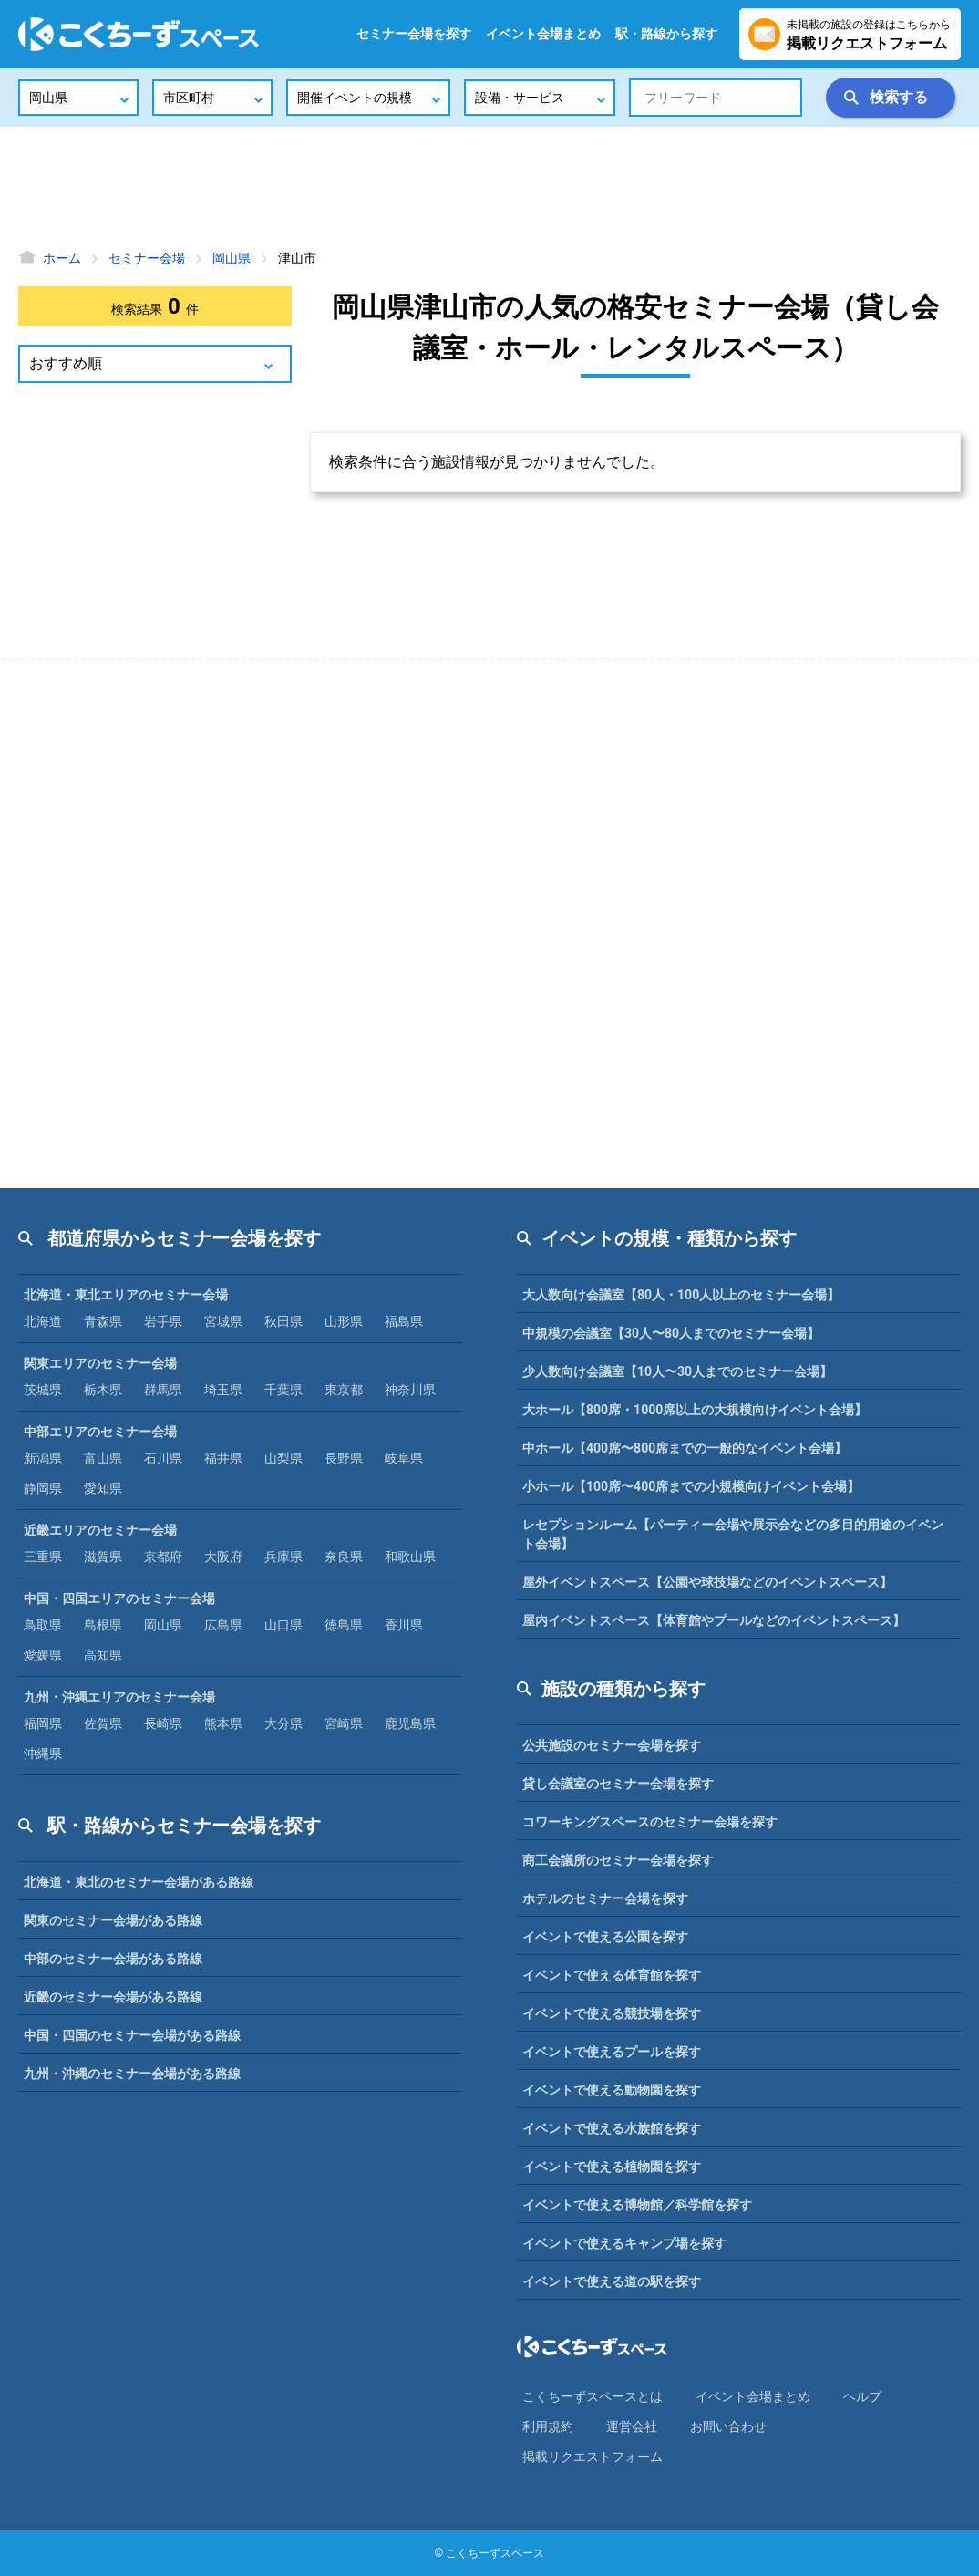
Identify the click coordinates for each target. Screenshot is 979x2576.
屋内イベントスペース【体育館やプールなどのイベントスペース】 (713, 1620)
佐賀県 (103, 1723)
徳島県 (344, 1625)
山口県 (283, 1625)
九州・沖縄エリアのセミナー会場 (119, 1697)
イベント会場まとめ (543, 33)
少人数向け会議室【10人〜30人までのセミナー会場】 (677, 1371)
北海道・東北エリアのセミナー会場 (126, 1295)
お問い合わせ (728, 2426)
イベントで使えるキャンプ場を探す (624, 2243)
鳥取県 (43, 1625)
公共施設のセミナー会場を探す (611, 1745)
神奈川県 (410, 1389)
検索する (899, 97)
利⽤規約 (547, 2426)
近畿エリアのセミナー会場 (100, 1530)
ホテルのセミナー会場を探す (605, 1898)
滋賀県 (103, 1556)
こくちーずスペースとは (592, 2396)
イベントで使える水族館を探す (611, 2128)
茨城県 (43, 1389)
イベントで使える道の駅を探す (611, 2281)
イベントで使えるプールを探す (611, 2051)
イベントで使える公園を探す (605, 1936)
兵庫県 (283, 1556)
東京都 (344, 1389)
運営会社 (631, 2426)
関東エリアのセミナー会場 (100, 1363)
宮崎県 (344, 1723)
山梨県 (283, 1458)
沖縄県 (43, 1753)
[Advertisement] (489, 187)
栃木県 (103, 1389)
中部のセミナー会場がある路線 (113, 1958)
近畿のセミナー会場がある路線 (113, 1997)
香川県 (404, 1625)
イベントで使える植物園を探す (611, 2166)
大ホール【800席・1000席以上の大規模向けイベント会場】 (694, 1409)
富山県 (103, 1458)
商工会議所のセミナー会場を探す (618, 1860)
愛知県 (103, 1488)
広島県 (223, 1625)
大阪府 (223, 1556)
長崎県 (163, 1723)
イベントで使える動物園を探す (611, 2090)
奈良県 (344, 1556)
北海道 (43, 1321)
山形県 (344, 1321)
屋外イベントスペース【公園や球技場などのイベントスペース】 (707, 1582)
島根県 (103, 1625)
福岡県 (43, 1723)
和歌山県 (410, 1556)
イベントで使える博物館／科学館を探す (637, 2205)
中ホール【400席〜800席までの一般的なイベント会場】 (684, 1448)
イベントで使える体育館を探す (611, 1975)
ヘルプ (862, 2396)
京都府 (163, 1556)
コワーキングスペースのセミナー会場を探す (650, 1822)
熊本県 (223, 1723)
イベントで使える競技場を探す (611, 2013)
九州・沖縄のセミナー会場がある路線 (132, 2073)
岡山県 (163, 1625)
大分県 (283, 1723)
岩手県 (163, 1321)
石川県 (163, 1458)
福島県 (404, 1321)
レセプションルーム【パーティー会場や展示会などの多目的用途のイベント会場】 (732, 1534)
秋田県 (283, 1321)
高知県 (103, 1655)
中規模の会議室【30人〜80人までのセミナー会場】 (670, 1333)
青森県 (103, 1321)
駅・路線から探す (666, 33)
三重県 (43, 1556)
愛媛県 (43, 1655)
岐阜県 (404, 1458)
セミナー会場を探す (413, 33)
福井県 (223, 1458)
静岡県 (43, 1488)
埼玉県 (223, 1389)
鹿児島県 (410, 1723)
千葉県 (283, 1389)
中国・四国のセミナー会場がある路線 (132, 2035)
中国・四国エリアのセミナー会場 (119, 1598)
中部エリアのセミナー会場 (100, 1431)
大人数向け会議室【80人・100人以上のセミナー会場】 (681, 1295)
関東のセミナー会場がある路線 (113, 1920)
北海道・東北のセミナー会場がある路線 (138, 1882)
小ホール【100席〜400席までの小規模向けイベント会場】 (691, 1486)
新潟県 (43, 1458)
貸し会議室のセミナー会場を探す (618, 1783)
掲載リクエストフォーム (592, 2456)
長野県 (344, 1458)
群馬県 (163, 1389)
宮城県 (223, 1321)
